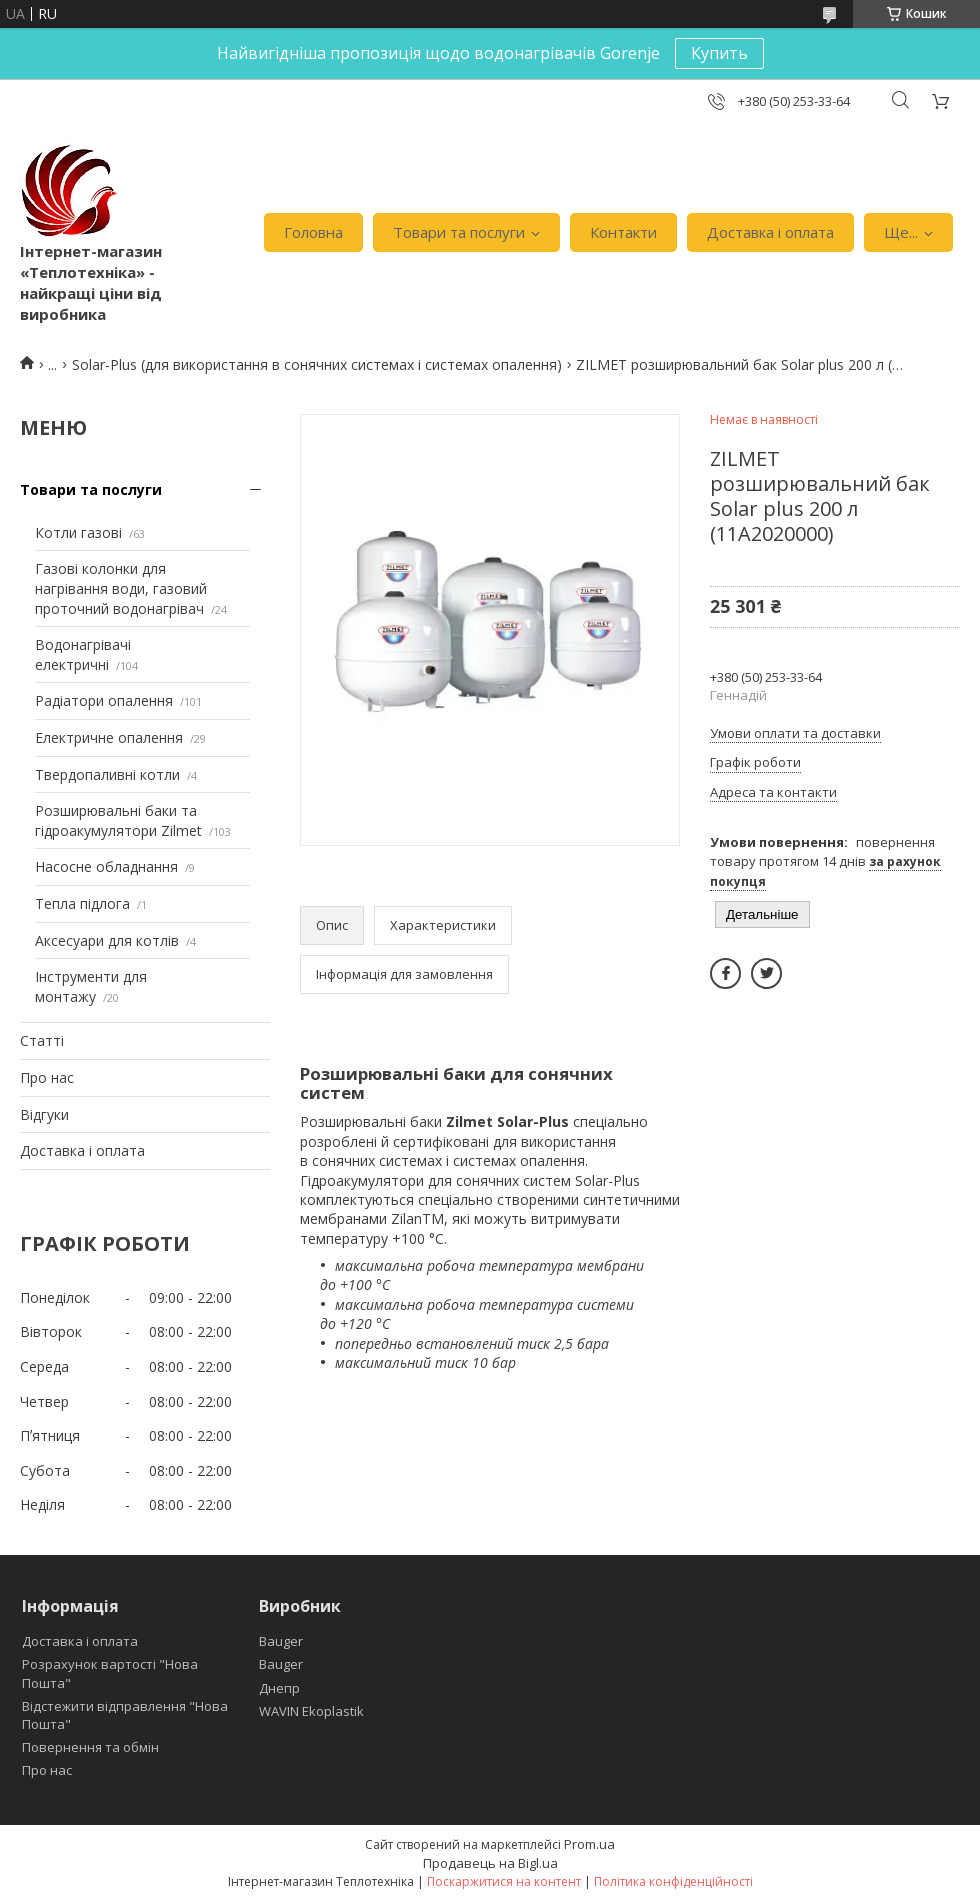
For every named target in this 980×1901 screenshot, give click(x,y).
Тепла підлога (82, 903)
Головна (313, 232)
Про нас (47, 1077)
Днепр (279, 1688)
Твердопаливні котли (107, 774)
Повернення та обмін (90, 1747)
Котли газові (78, 532)
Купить (719, 53)
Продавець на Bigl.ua (490, 1863)
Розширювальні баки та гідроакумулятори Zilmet (118, 820)
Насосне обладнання (106, 866)
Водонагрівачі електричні (83, 654)
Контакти (623, 232)
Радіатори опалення (104, 700)
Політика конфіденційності (673, 1881)
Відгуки (44, 1114)
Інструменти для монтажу (91, 986)
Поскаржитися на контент (504, 1881)
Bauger (281, 1641)
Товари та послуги (459, 232)
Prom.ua (589, 1844)
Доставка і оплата (770, 232)
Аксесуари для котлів (107, 940)
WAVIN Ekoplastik (311, 1711)
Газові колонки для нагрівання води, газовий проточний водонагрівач (121, 588)
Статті (42, 1040)
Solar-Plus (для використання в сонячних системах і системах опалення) (317, 364)
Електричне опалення (109, 737)
